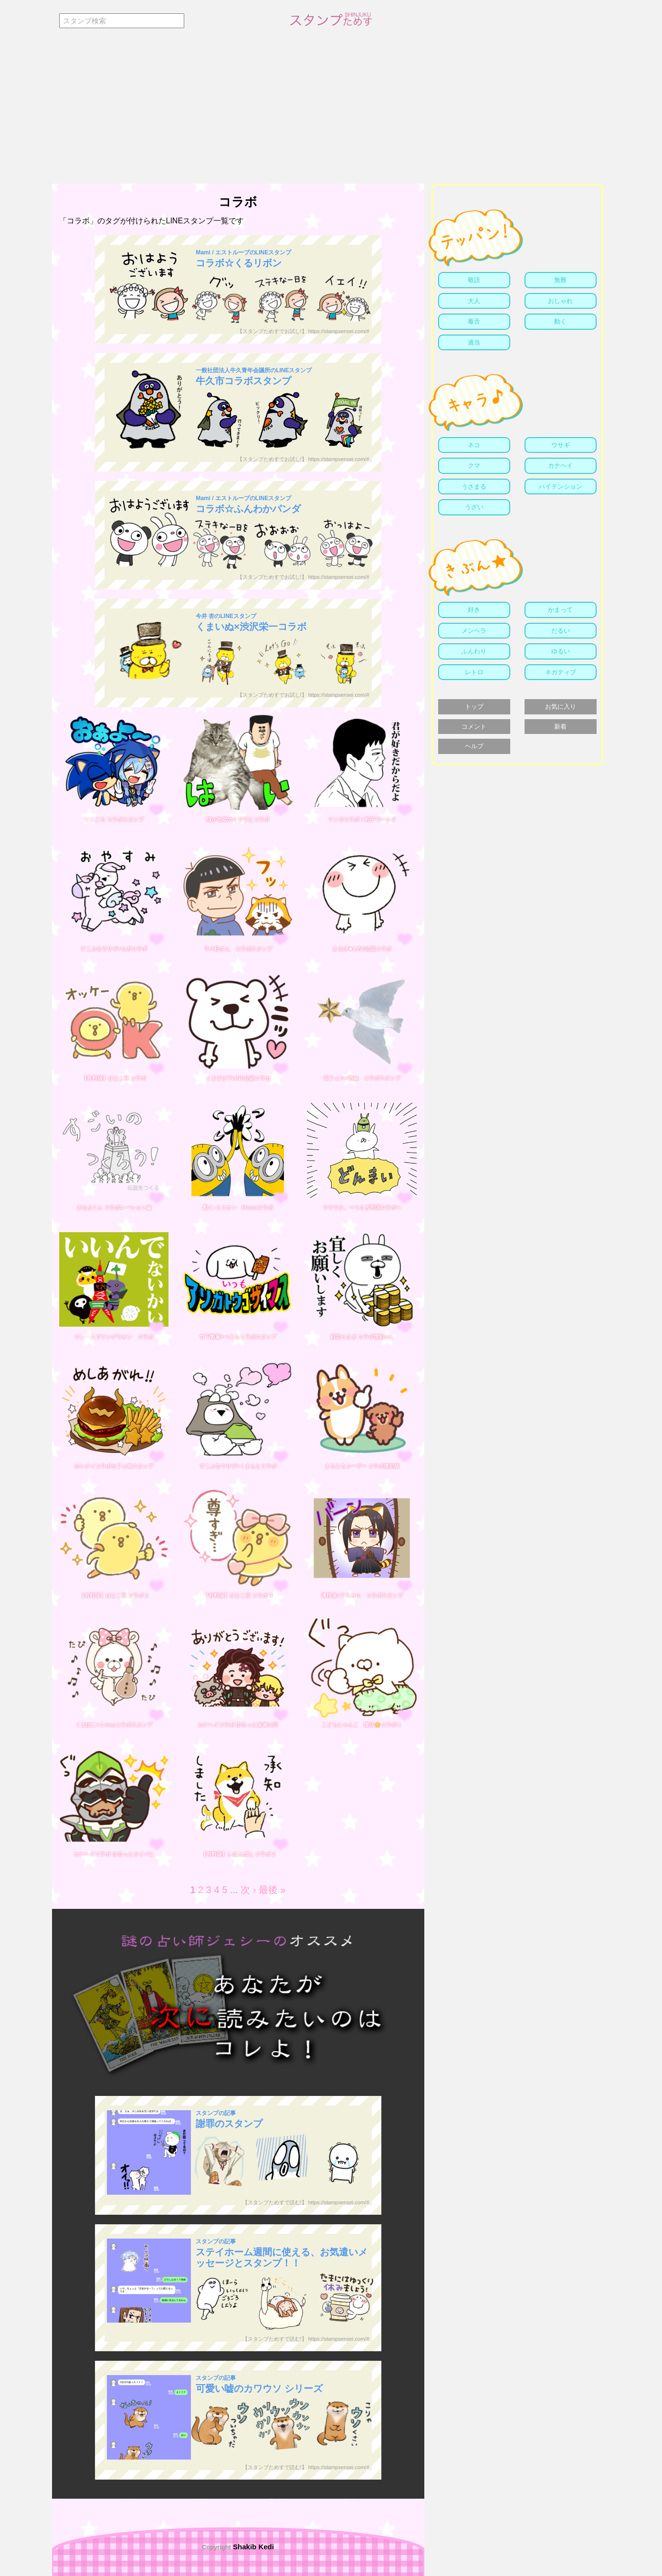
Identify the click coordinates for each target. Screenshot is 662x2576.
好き (474, 609)
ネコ (474, 445)
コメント (474, 726)
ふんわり (474, 651)
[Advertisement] (331, 112)
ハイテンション (560, 486)
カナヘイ (560, 465)
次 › (248, 1890)
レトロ (474, 672)
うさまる (474, 486)
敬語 (474, 279)
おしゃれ (560, 300)
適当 (474, 342)
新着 (560, 726)
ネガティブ (560, 672)
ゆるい (560, 651)
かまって (560, 609)
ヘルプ (474, 746)
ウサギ (560, 445)
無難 (560, 279)
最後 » (272, 1890)
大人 (474, 300)
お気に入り (560, 706)
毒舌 (474, 321)
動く (560, 321)
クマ (474, 465)
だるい (560, 630)
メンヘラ (474, 630)
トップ (474, 706)
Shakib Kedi (252, 2547)
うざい (474, 507)
